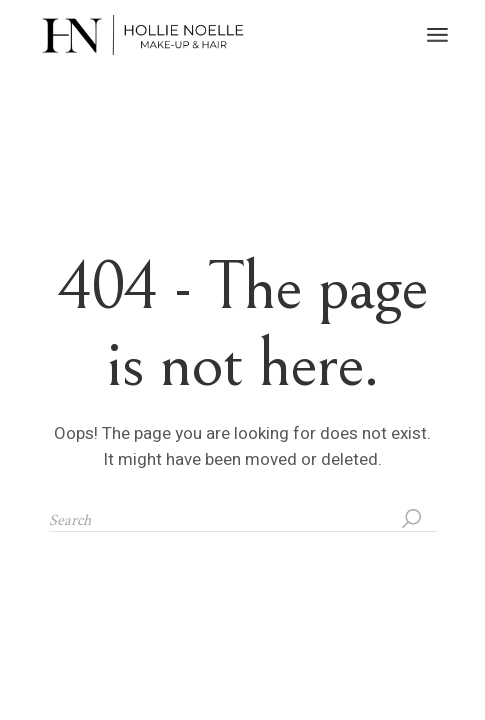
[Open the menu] (437, 35)
